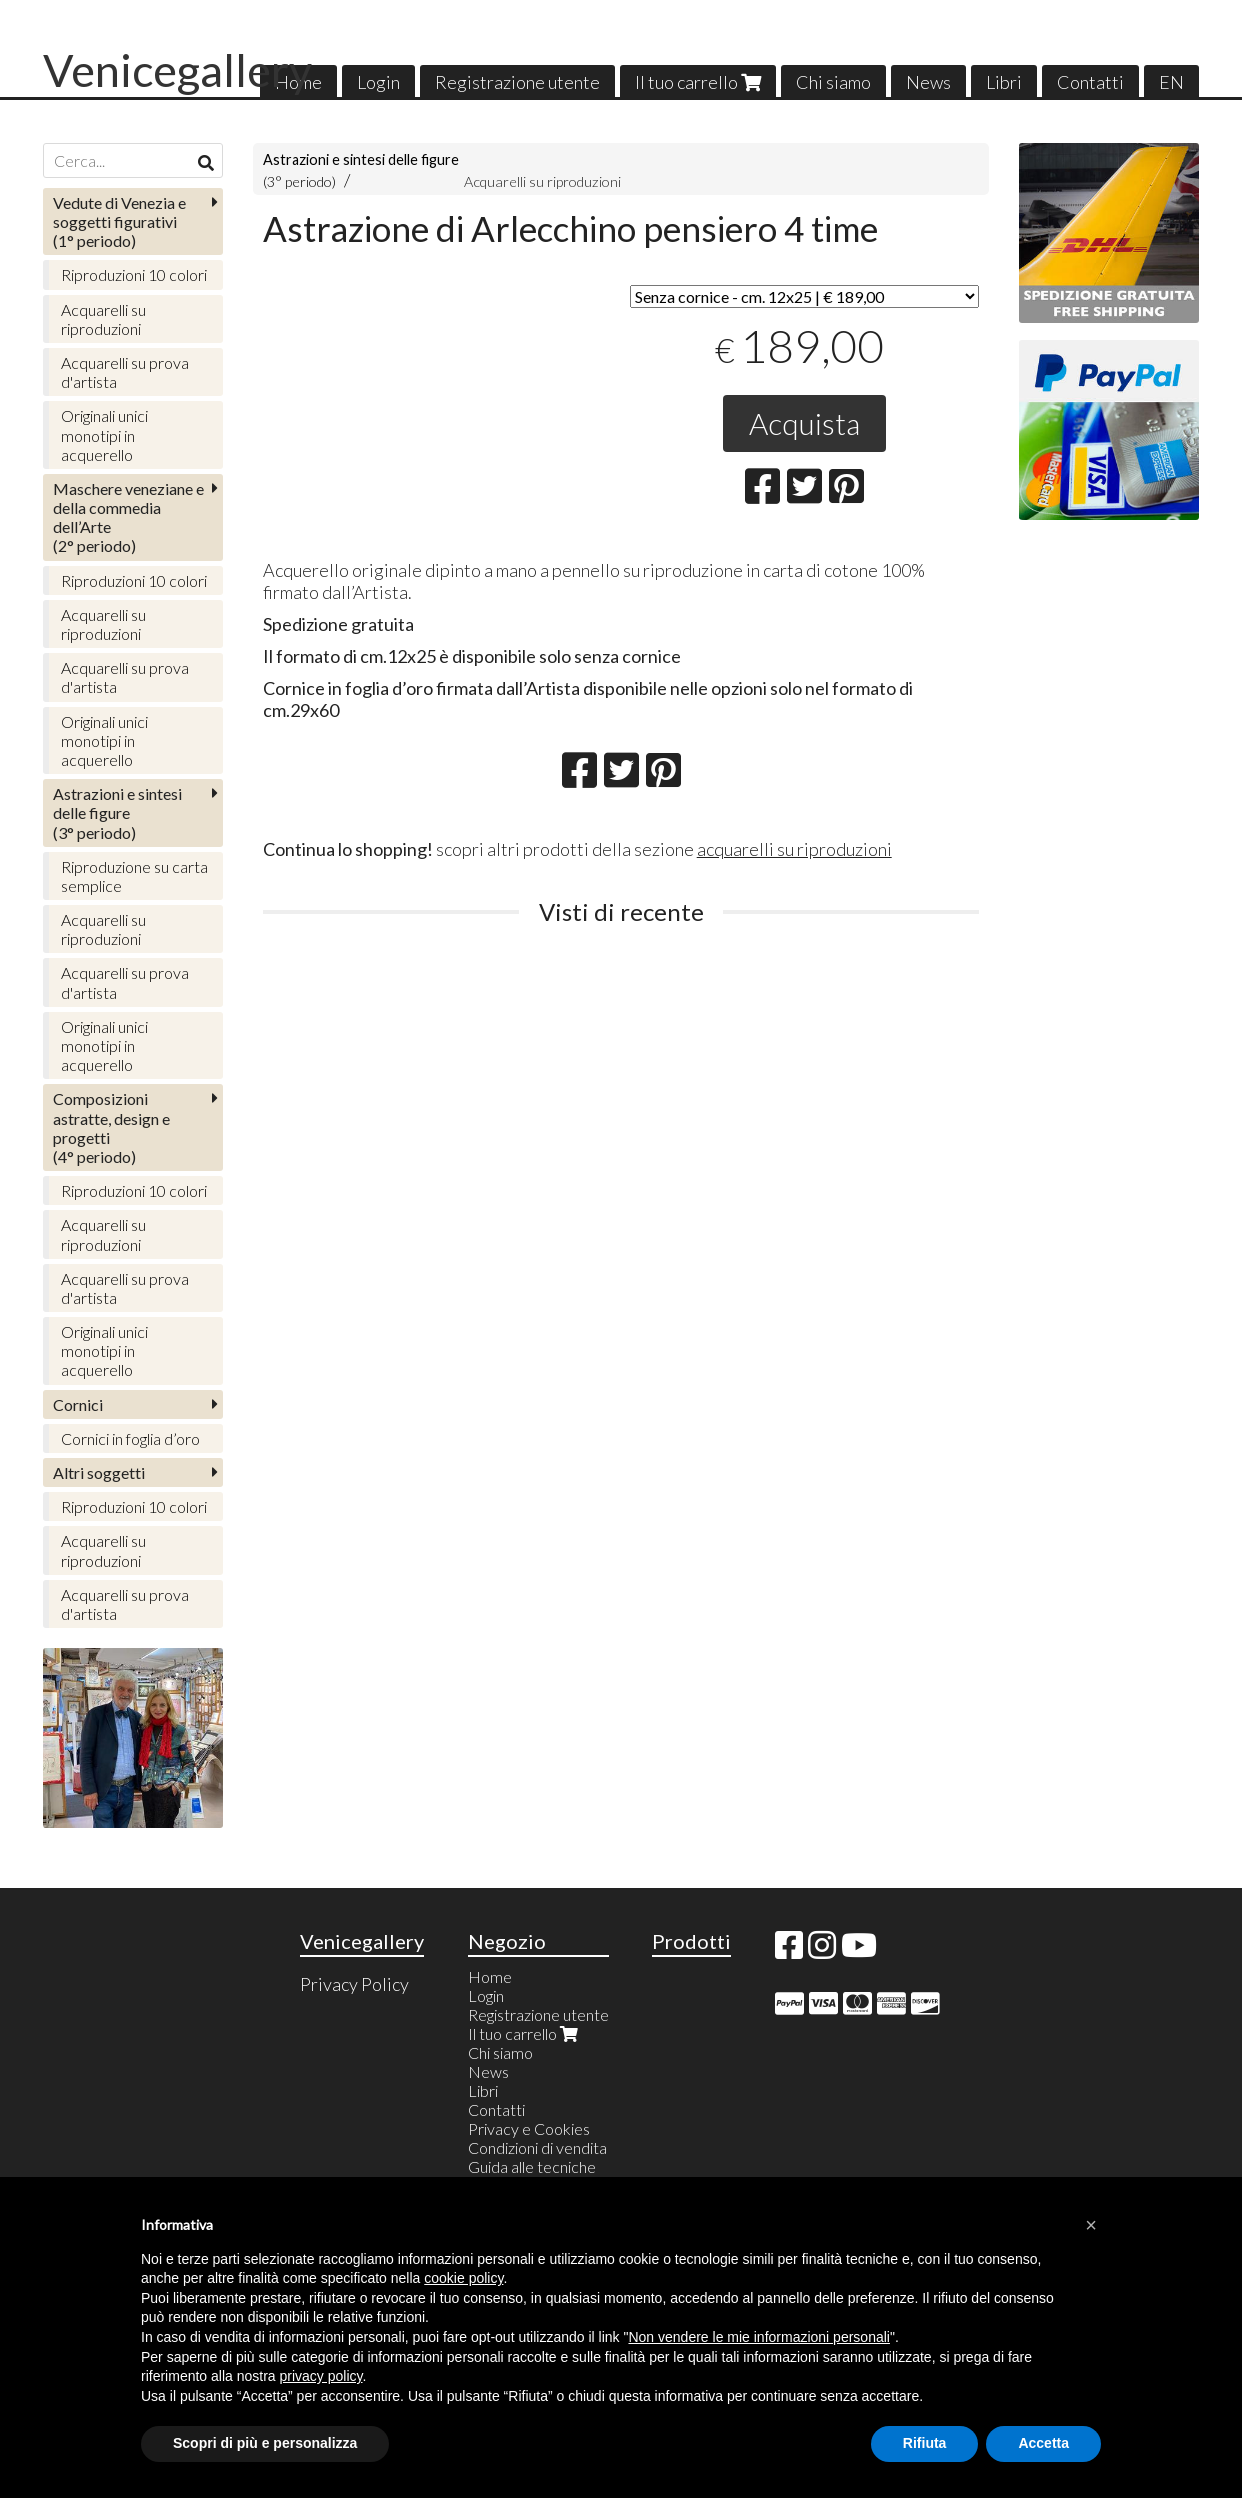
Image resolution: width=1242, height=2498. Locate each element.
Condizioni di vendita (537, 2147)
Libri (1004, 82)
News (928, 82)
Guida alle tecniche (532, 2166)
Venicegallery (177, 70)
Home (490, 1976)
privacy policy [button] (321, 2376)
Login (378, 82)
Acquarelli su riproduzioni (542, 181)
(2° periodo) (128, 517)
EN (1171, 82)
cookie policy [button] (463, 2278)
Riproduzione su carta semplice (134, 876)
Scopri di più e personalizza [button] (265, 2443)
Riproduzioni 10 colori (134, 274)
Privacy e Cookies (529, 2128)
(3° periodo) (117, 812)
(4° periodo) (111, 1127)
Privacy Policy (354, 1984)
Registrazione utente (517, 82)
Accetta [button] (1043, 2443)
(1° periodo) (119, 221)
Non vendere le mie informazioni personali (758, 2337)
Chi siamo (833, 82)
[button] (1091, 2225)
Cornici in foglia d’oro (130, 1438)
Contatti (1090, 82)
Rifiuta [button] (925, 2443)
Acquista (804, 423)
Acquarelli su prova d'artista (125, 372)
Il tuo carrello (698, 82)
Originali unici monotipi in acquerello (104, 434)
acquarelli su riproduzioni (794, 849)
